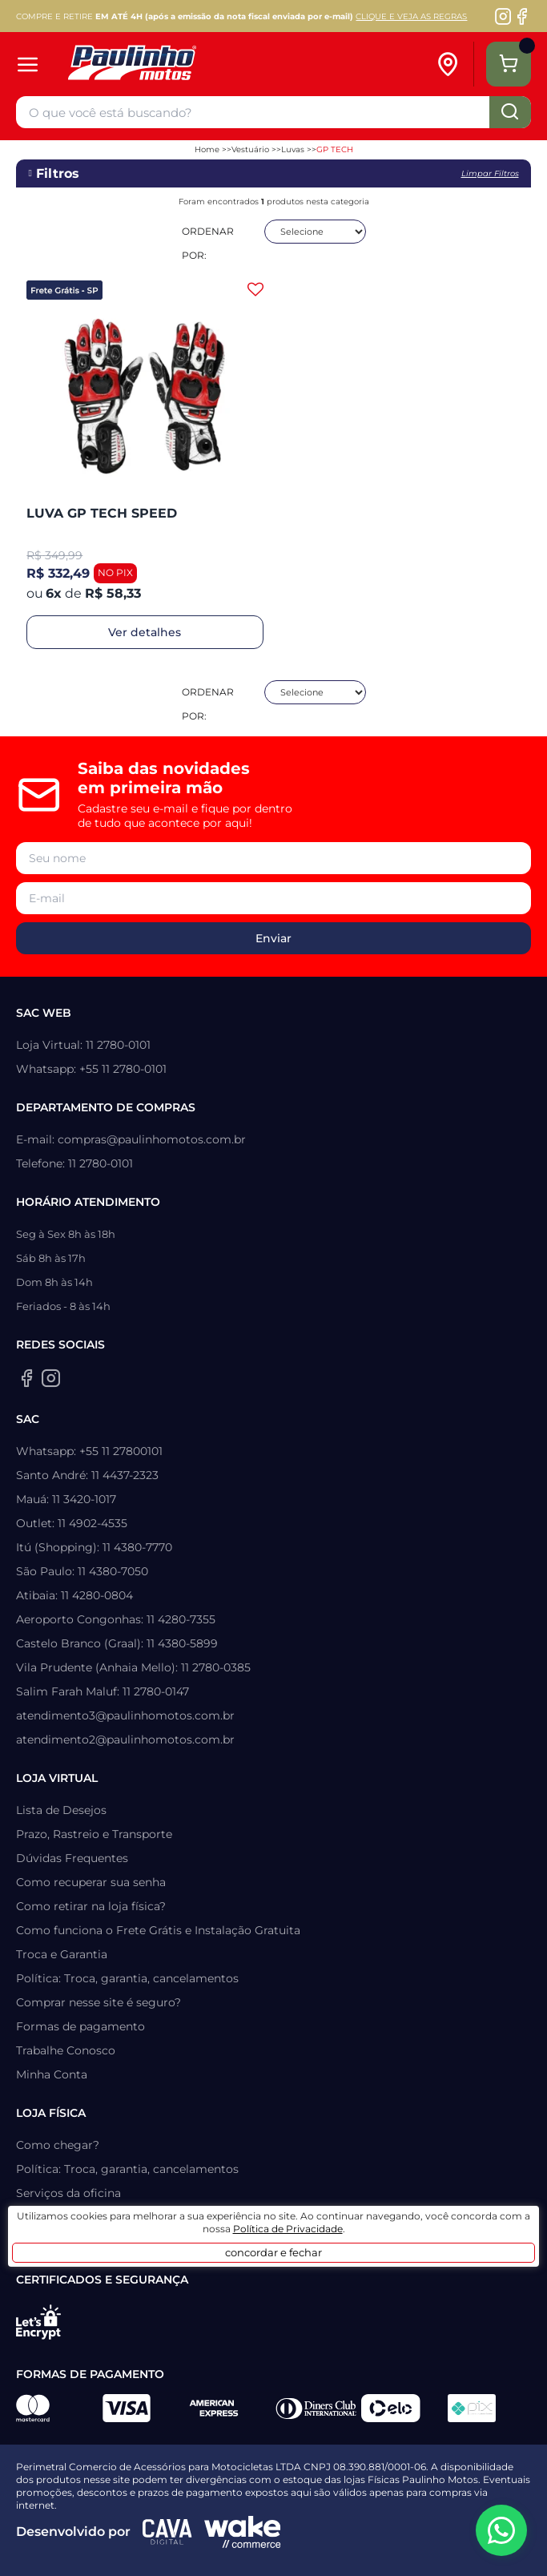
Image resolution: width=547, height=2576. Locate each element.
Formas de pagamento (80, 2026)
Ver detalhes (144, 632)
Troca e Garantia (61, 1954)
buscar (510, 112)
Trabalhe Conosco (65, 2050)
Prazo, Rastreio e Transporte (94, 1834)
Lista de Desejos (61, 1810)
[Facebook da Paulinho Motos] (522, 16)
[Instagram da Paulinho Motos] (503, 16)
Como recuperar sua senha (91, 1882)
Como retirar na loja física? (91, 1906)
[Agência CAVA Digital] (167, 2532)
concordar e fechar (273, 2252)
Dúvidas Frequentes (72, 1858)
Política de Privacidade (288, 2229)
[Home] (209, 64)
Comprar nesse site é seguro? (98, 2002)
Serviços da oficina (68, 2193)
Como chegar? (57, 2145)
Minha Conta (51, 2074)
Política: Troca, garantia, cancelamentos (127, 1978)
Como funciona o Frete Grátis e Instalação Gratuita (158, 1930)
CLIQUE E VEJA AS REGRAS (411, 16)
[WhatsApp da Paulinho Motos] (501, 2530)
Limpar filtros (490, 173)
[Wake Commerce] (242, 2532)
